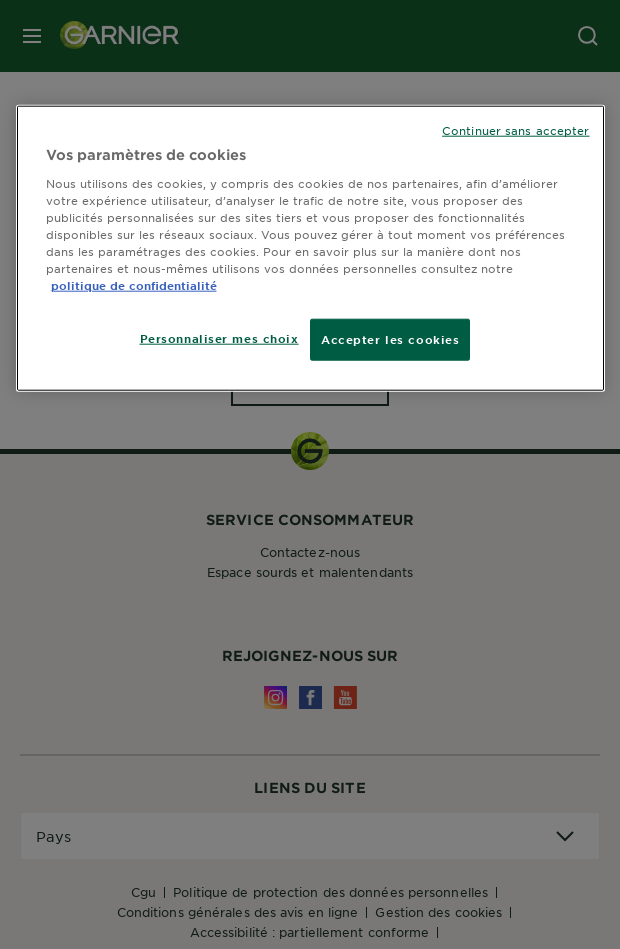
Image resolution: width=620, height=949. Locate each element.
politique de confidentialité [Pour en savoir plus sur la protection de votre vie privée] (134, 285)
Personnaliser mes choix (219, 338)
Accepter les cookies (390, 339)
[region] (310, 248)
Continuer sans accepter (515, 130)
